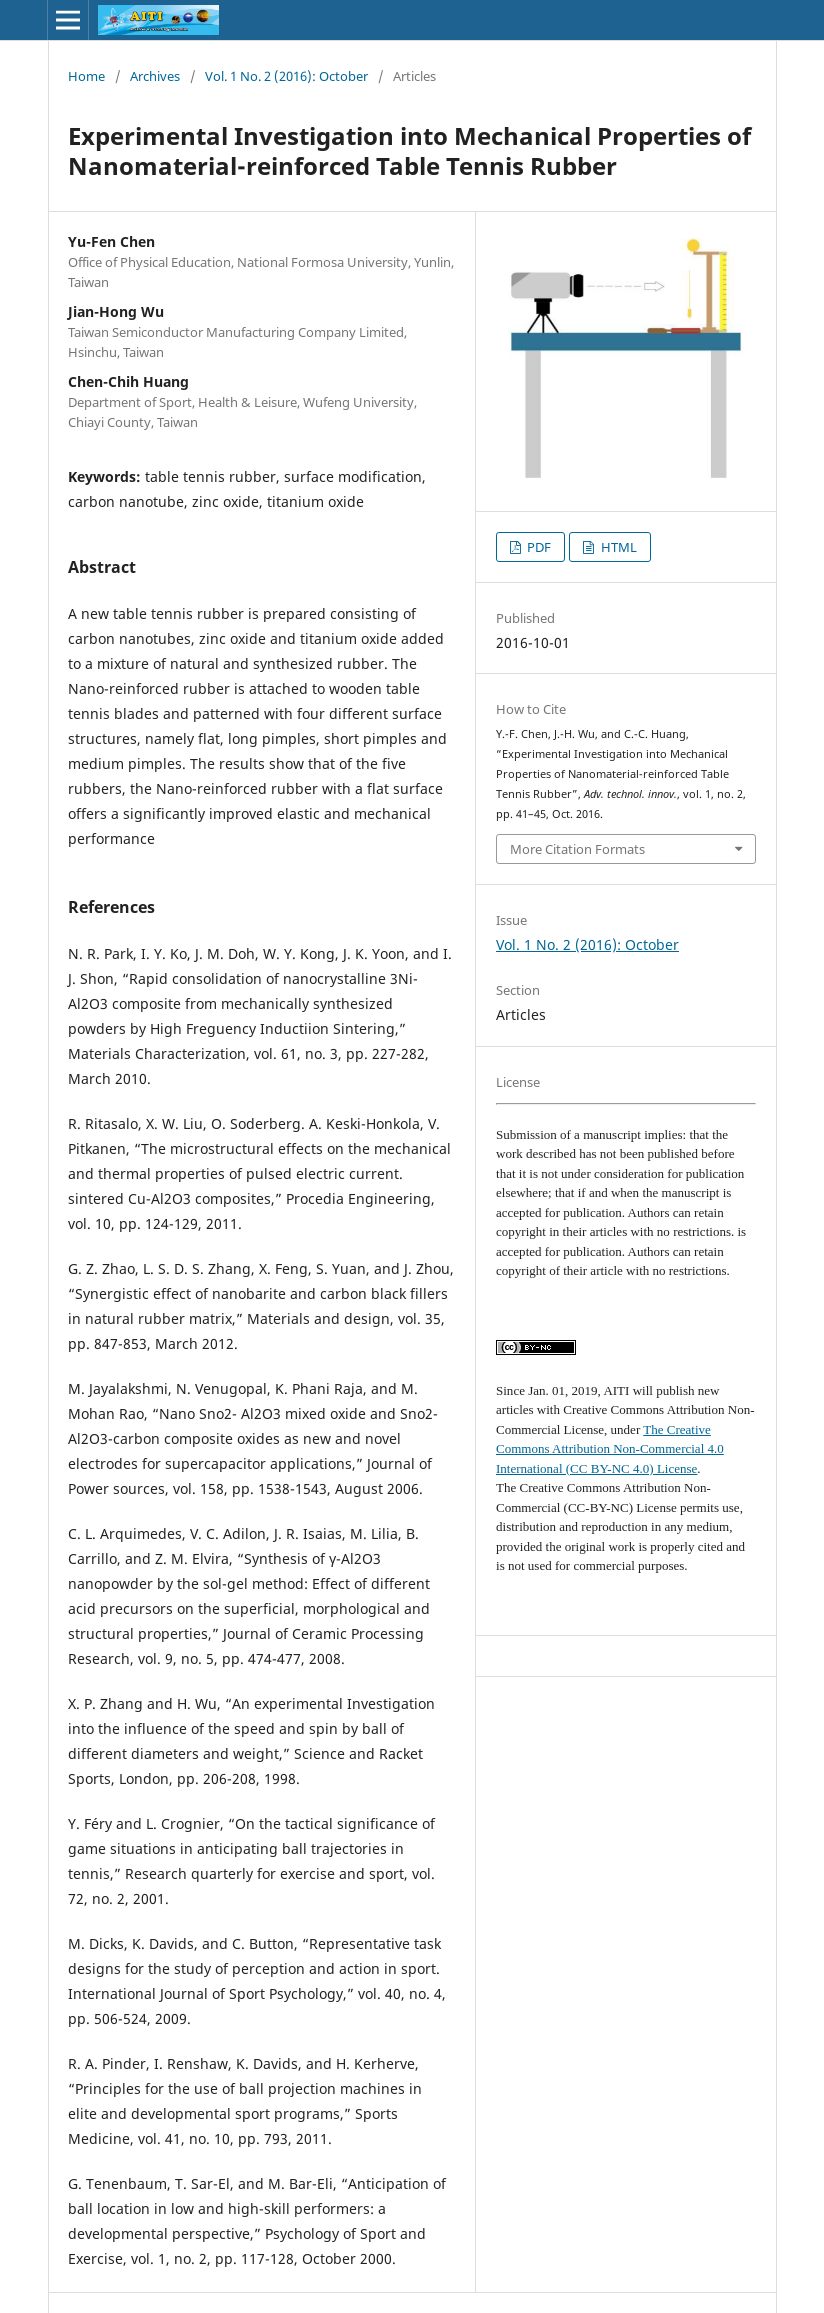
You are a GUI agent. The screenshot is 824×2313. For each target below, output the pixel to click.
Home (86, 76)
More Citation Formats (577, 849)
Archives (155, 76)
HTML (617, 547)
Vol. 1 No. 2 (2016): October (286, 76)
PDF (537, 547)
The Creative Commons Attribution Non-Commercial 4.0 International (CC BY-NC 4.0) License (610, 1449)
